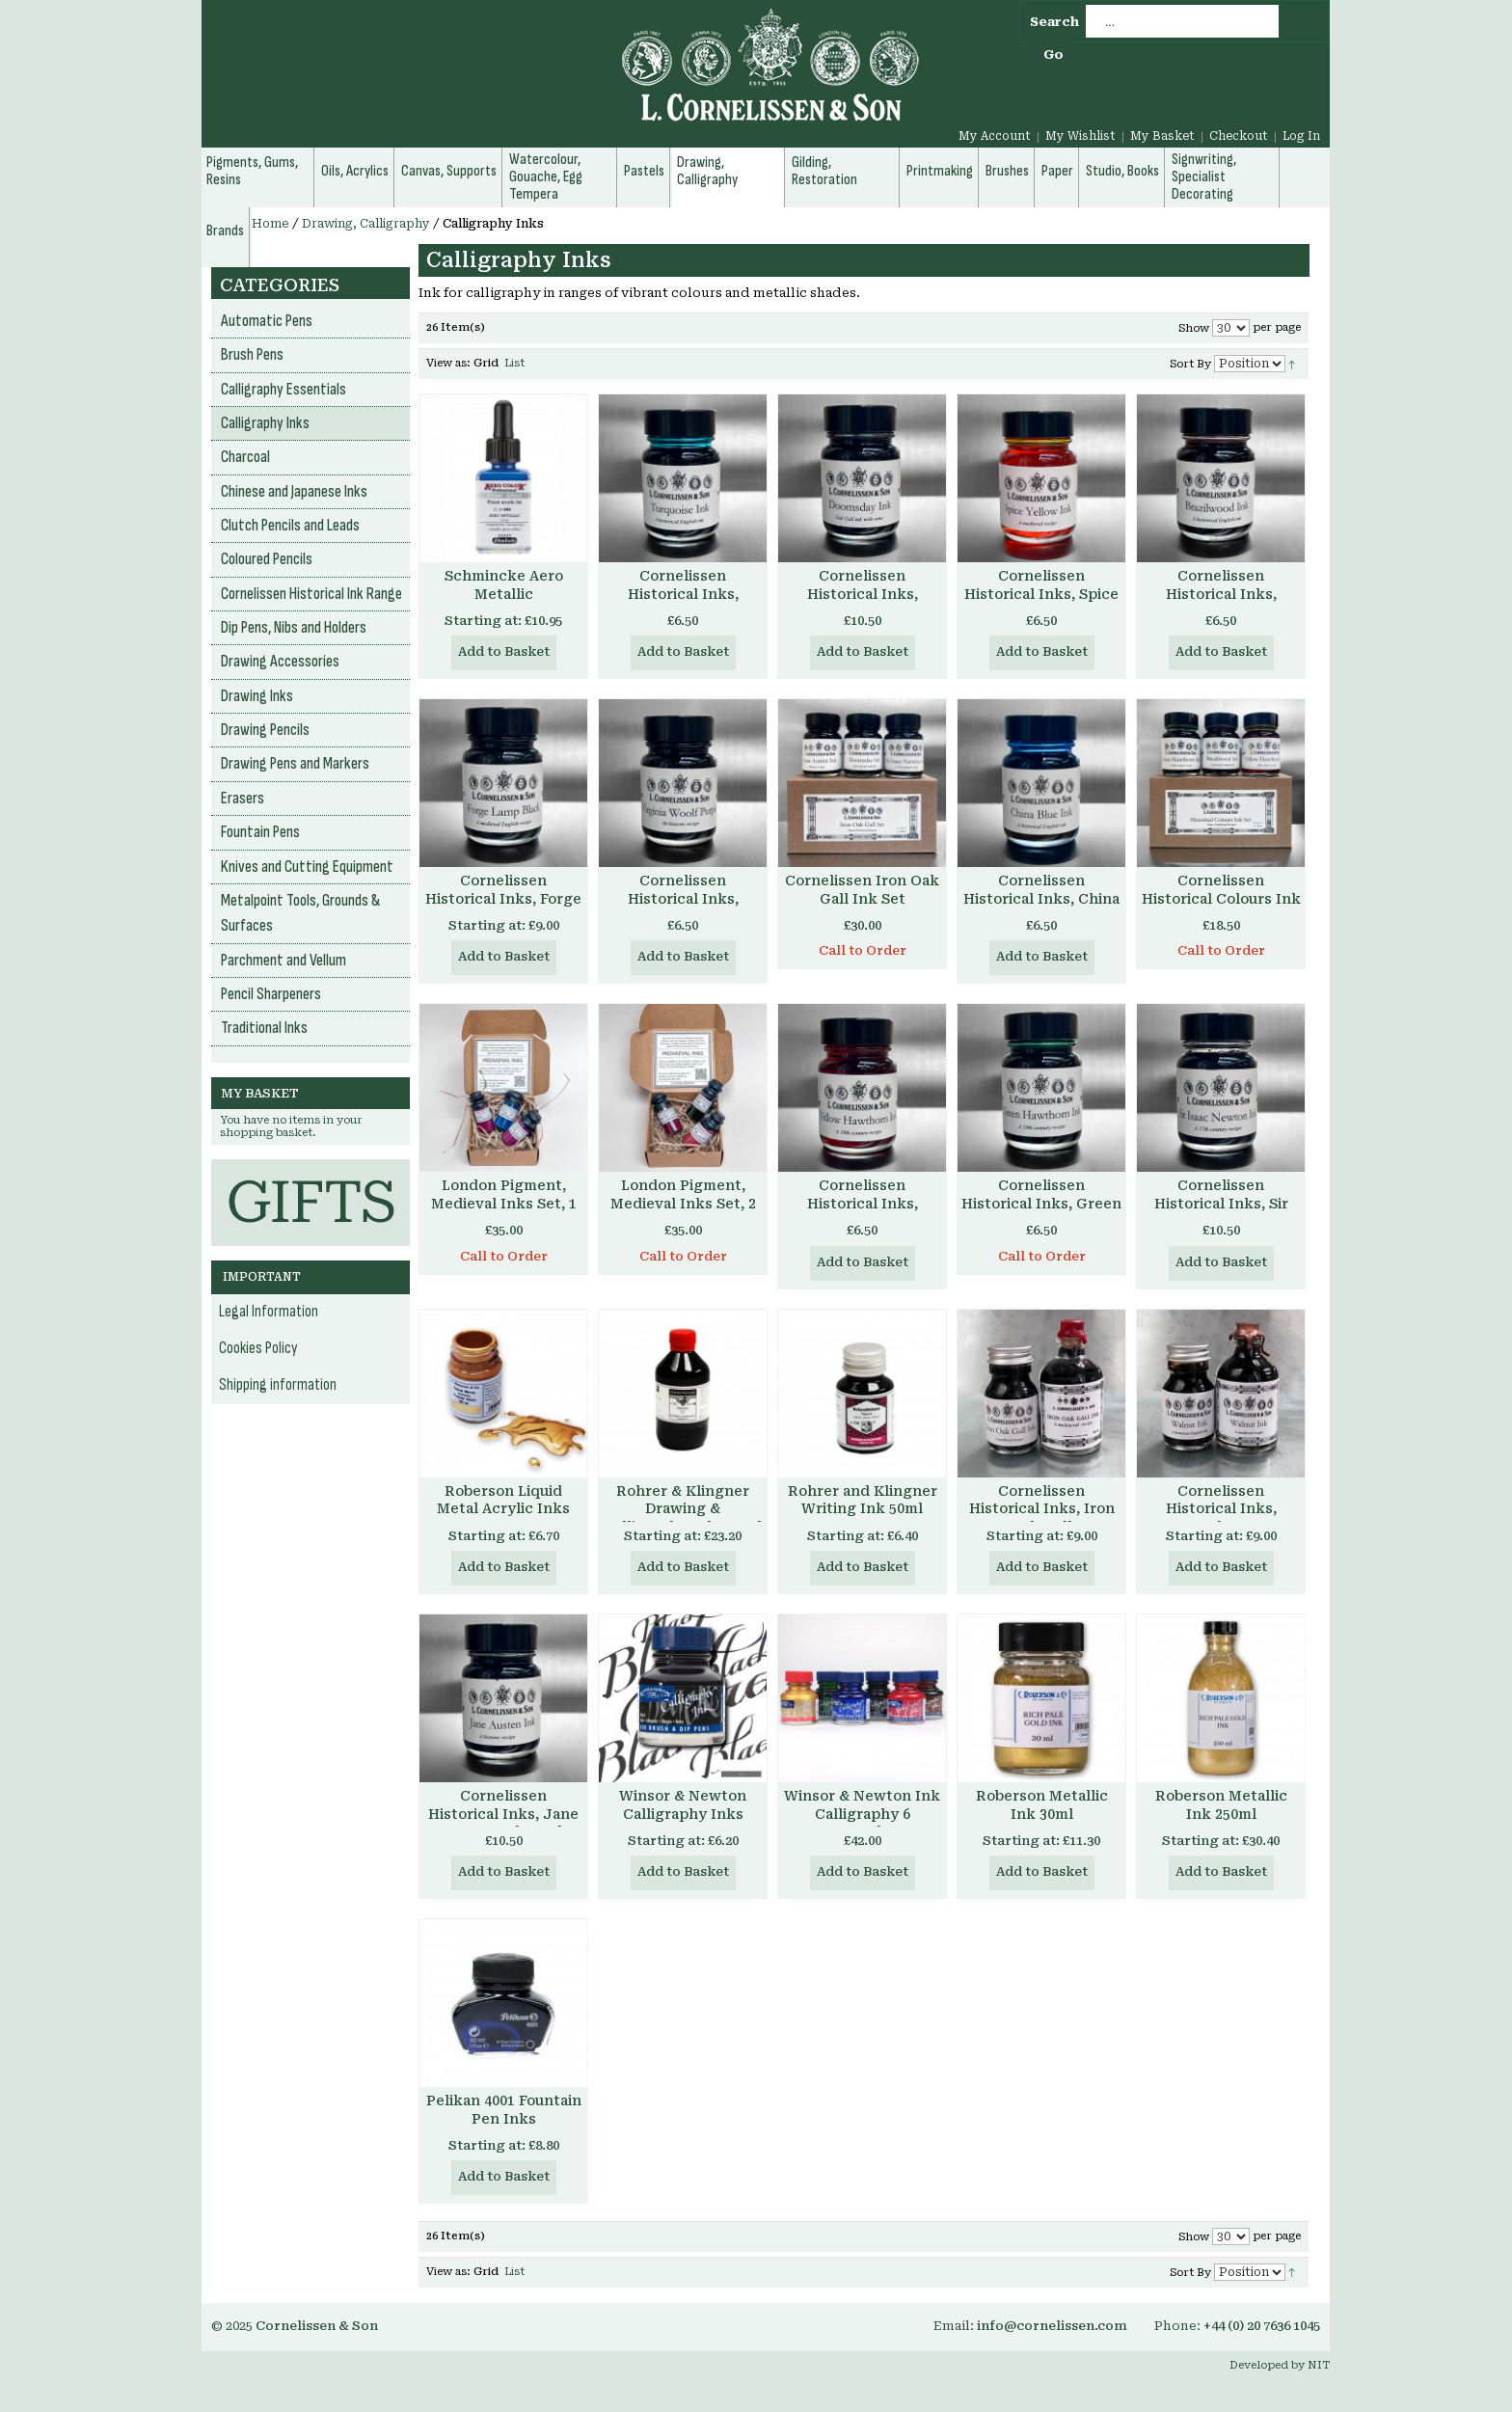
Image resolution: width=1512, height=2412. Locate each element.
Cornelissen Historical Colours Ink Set (1221, 899)
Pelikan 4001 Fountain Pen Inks (503, 2110)
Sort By (1190, 364)
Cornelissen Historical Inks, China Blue (1041, 899)
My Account (994, 136)
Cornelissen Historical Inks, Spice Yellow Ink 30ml (1041, 594)
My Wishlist (1080, 136)
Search (1054, 21)
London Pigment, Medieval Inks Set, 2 (683, 1194)
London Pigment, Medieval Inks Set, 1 (504, 1194)
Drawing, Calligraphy (366, 223)
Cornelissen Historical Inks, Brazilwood (1221, 594)
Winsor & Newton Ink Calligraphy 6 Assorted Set (862, 1814)
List (514, 363)
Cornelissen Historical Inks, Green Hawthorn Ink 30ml (1041, 1204)
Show (1193, 328)
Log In (1301, 136)
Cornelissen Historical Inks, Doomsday (862, 594)
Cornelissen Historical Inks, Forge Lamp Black (503, 899)
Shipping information (278, 1385)
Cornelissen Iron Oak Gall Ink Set (862, 890)
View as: (448, 363)
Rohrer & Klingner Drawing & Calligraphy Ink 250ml (683, 1509)
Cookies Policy (258, 1348)
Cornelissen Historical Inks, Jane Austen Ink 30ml (503, 1814)
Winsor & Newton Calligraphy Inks (682, 1805)
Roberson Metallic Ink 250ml (1221, 1805)
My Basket (1162, 136)
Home (270, 223)
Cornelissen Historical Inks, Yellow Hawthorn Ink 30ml (862, 1213)
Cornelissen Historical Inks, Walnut (1221, 1509)
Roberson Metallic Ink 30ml (1042, 1805)
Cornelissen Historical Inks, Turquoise (683, 594)
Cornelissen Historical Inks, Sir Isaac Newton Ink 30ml (1221, 1213)
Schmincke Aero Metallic (504, 585)
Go (1053, 54)
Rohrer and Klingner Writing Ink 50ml (862, 1500)
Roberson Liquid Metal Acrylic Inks (503, 1500)
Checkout (1238, 136)
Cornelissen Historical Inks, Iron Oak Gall (1042, 1509)
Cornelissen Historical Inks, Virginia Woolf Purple (683, 899)
